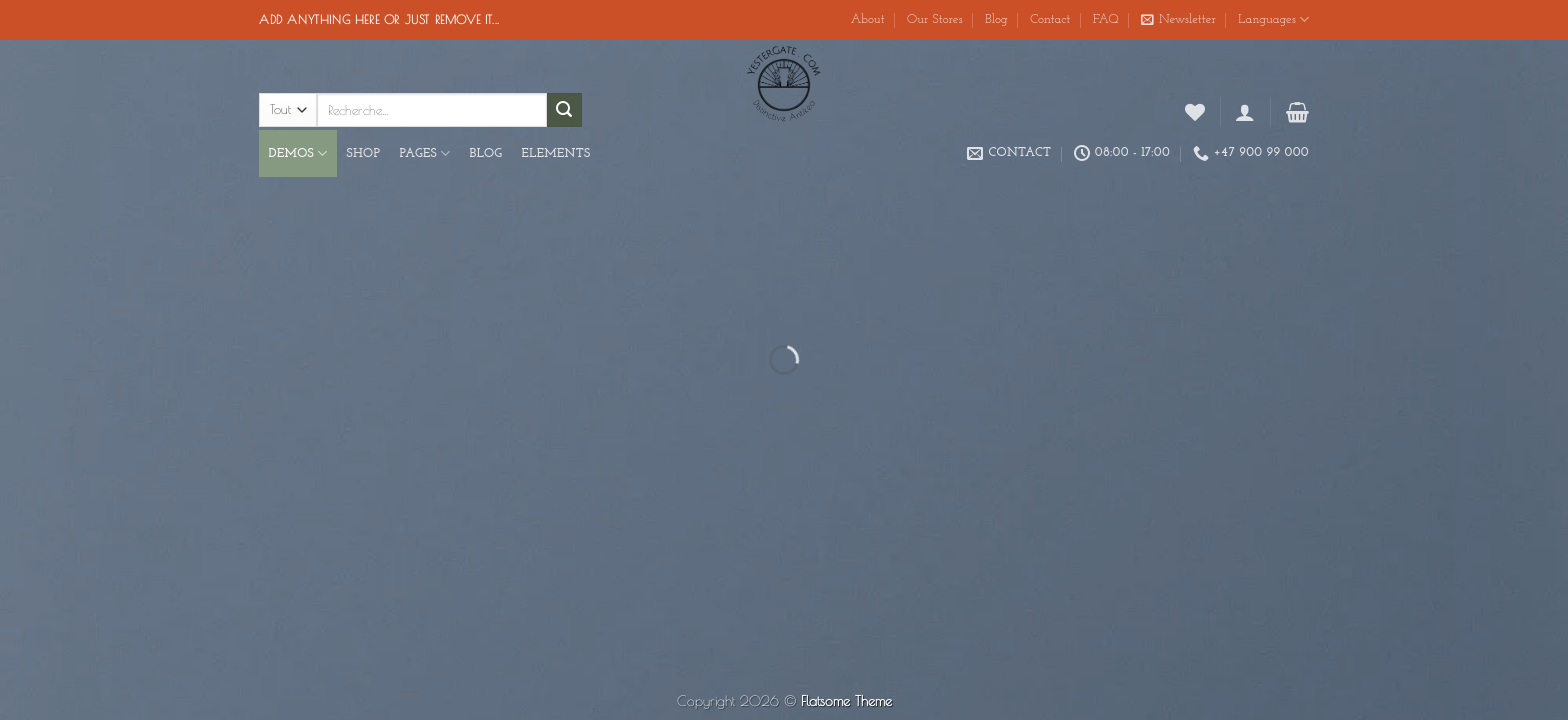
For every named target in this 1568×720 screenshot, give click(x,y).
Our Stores (935, 19)
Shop (364, 153)
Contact (1050, 19)
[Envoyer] (564, 110)
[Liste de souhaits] (1195, 112)
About (868, 19)
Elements (556, 153)
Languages (1273, 19)
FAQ (1106, 19)
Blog (996, 19)
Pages (424, 153)
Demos (298, 153)
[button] (1178, 20)
